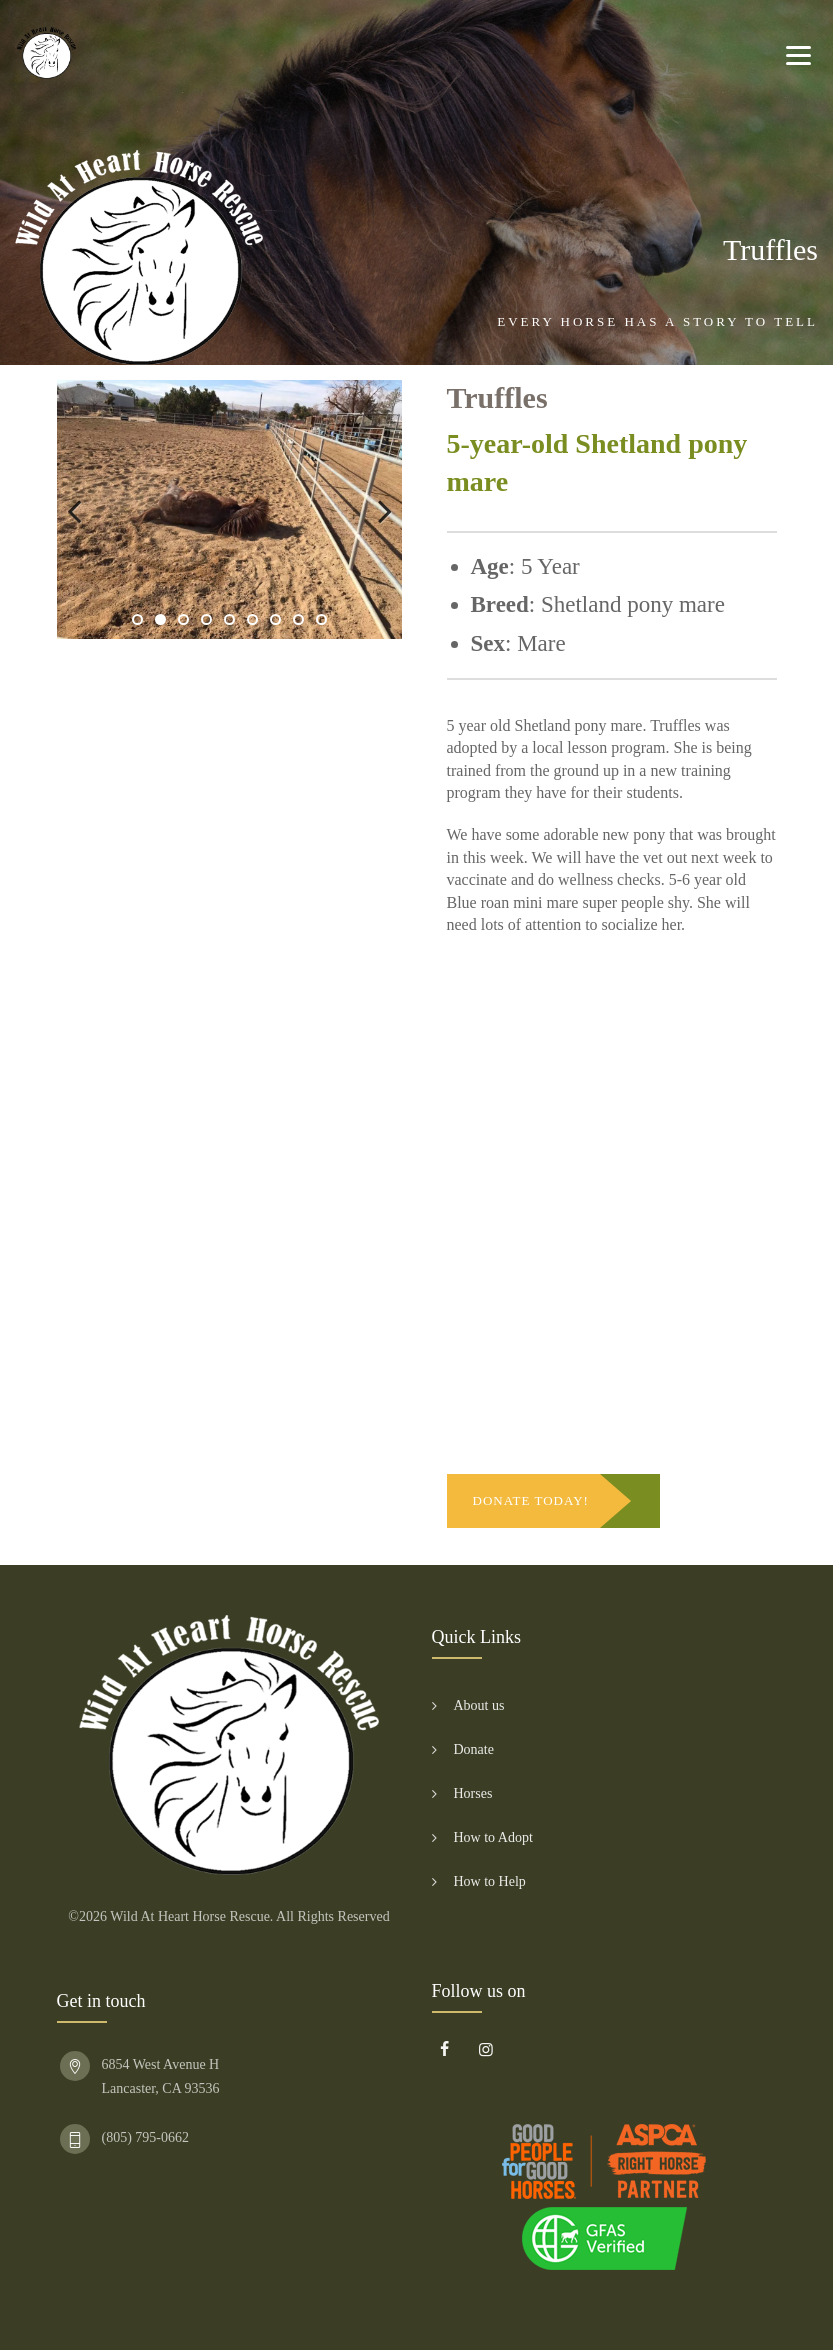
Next (372, 510)
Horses (473, 1793)
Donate (474, 1749)
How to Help (490, 1881)
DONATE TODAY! (531, 1500)
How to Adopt (493, 1837)
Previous (87, 510)
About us (479, 1705)
